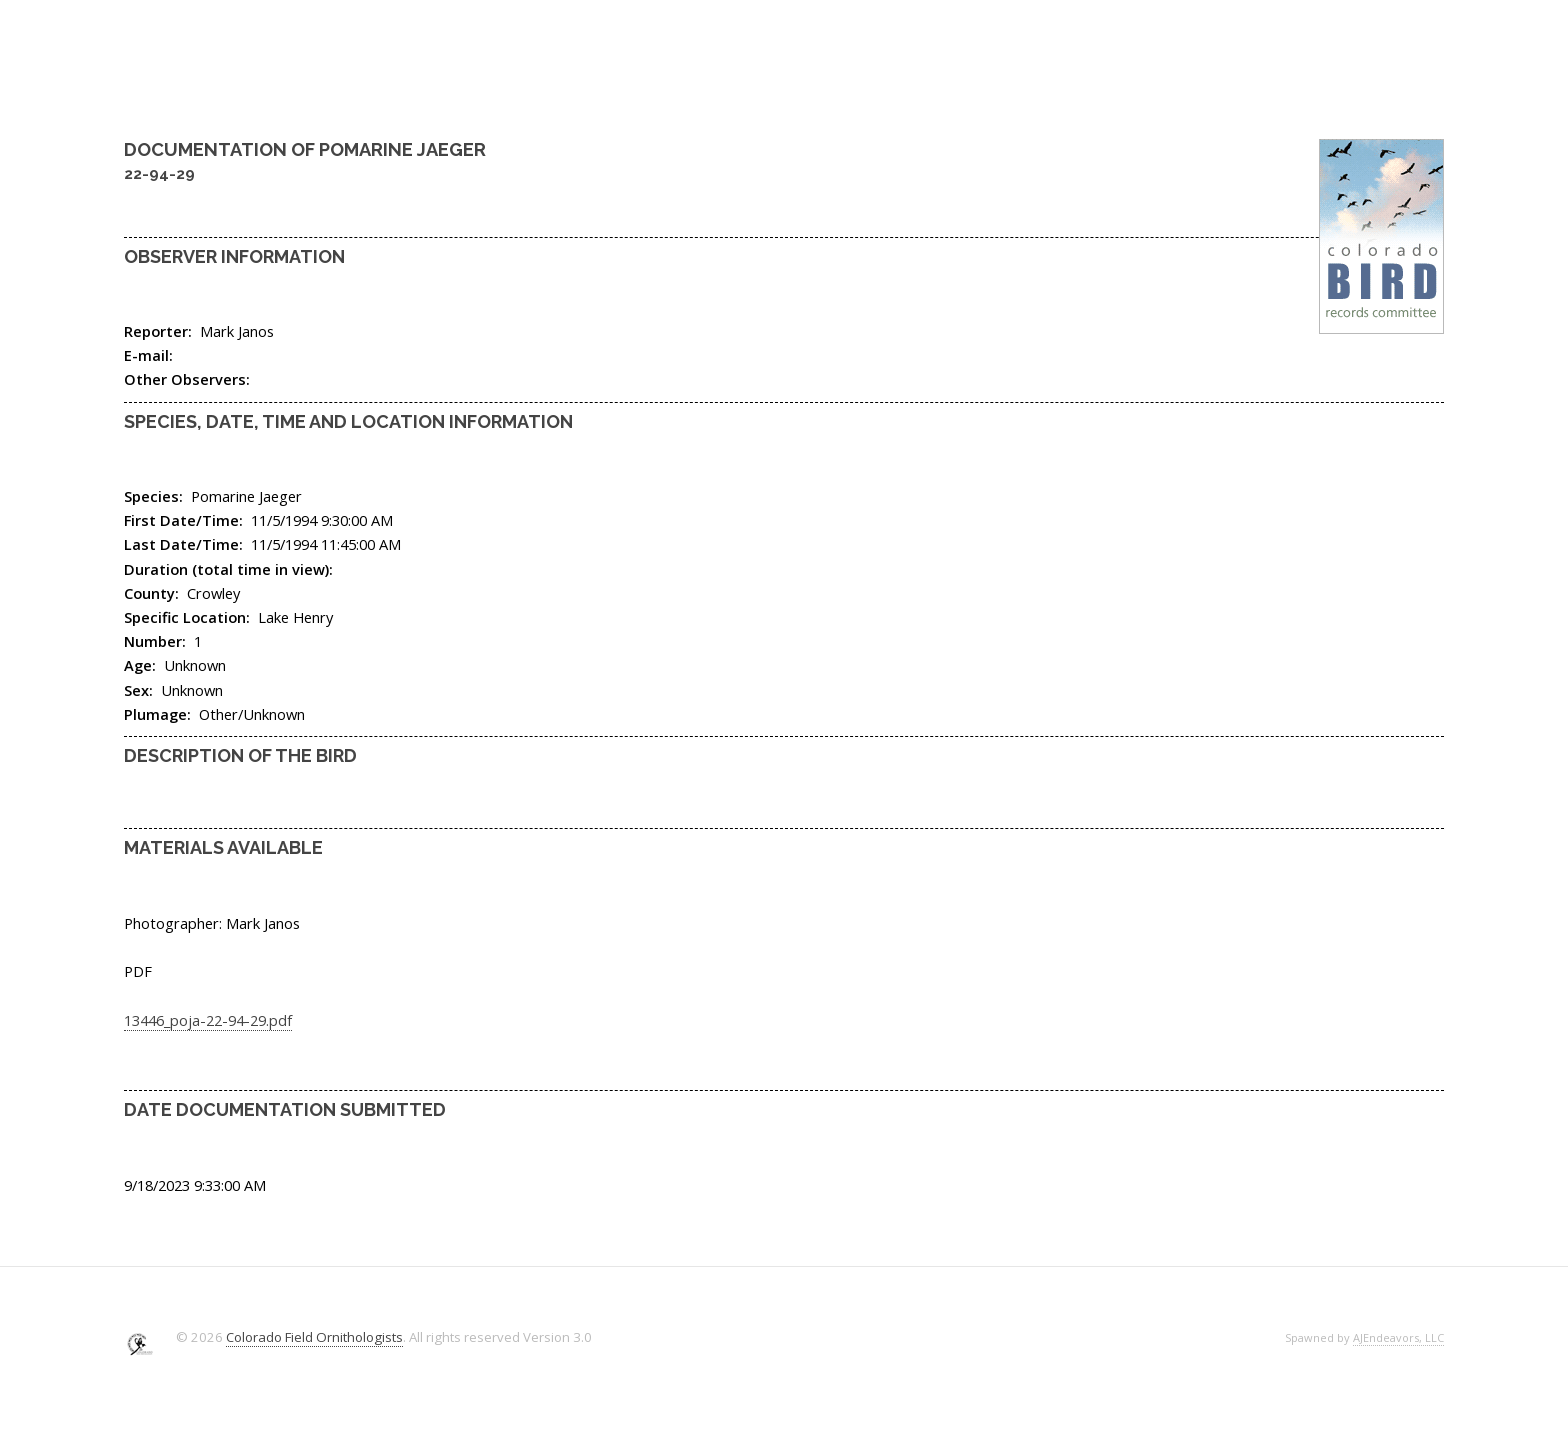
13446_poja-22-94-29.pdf (208, 1020)
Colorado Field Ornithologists (314, 1337)
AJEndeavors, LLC (1398, 1337)
